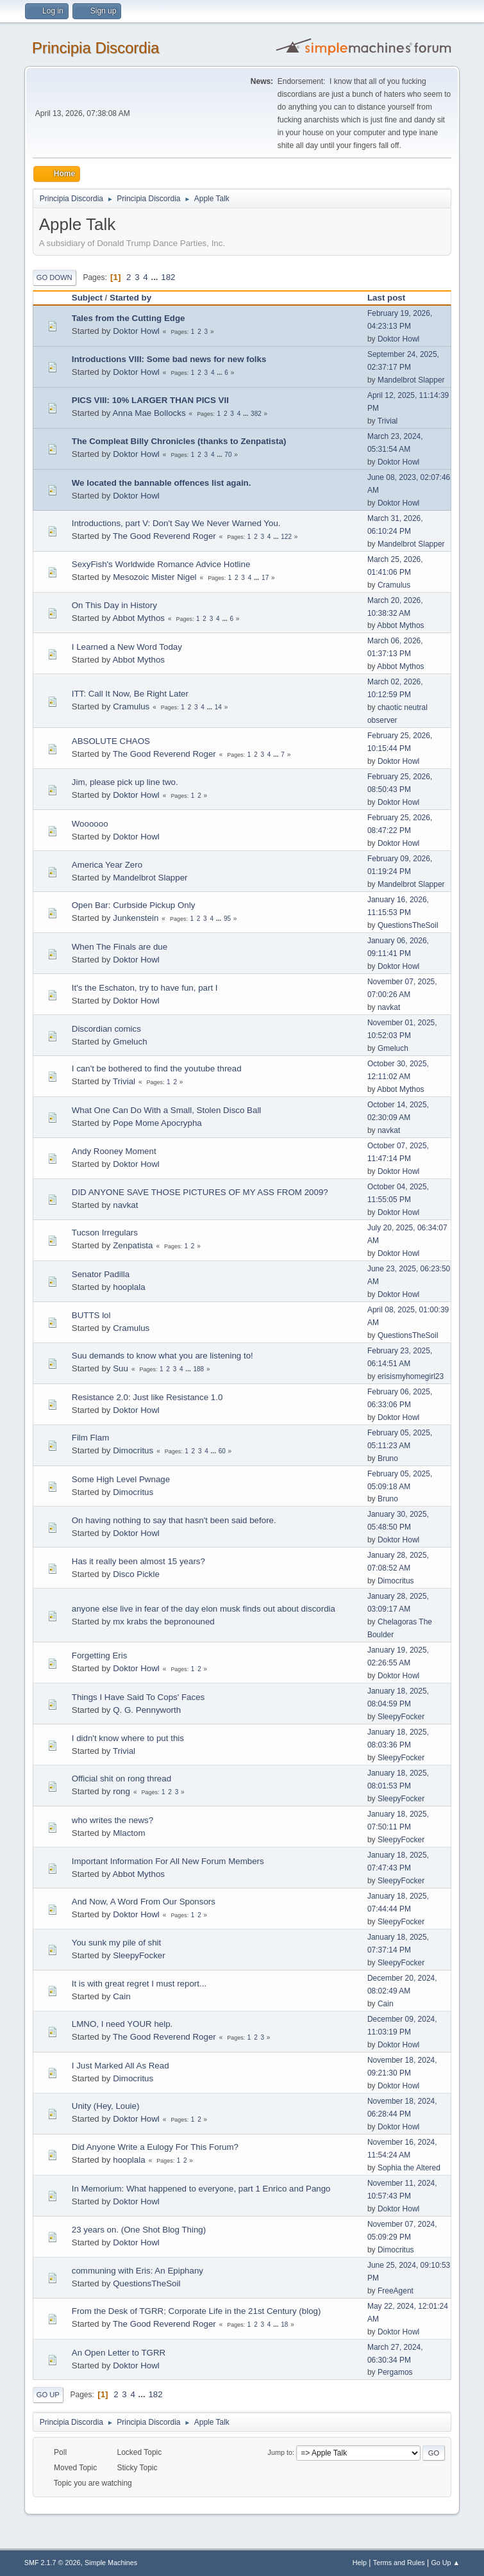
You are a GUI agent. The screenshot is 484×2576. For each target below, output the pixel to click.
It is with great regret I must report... (139, 1983)
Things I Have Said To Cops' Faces (138, 1697)
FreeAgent (395, 2290)
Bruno (388, 1458)
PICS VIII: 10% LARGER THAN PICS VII (150, 400)
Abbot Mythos (138, 618)
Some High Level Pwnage (121, 1479)
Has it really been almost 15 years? (138, 1561)
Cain (121, 1996)
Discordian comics (106, 1029)
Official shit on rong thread (121, 1778)
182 (168, 277)
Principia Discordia (96, 47)
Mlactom (129, 1833)
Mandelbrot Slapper (411, 380)
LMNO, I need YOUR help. (122, 2024)
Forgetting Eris (100, 1655)
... (155, 277)
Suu (120, 1368)
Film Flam (91, 1437)
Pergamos (395, 2372)
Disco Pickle (136, 1574)
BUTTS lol (91, 1315)
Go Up (48, 2394)
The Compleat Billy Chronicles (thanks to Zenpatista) (179, 441)
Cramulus (394, 585)
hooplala (129, 1287)
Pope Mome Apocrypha (157, 1123)
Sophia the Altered (409, 2167)
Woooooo (90, 824)
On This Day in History (114, 605)
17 (265, 577)
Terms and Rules (399, 2562)
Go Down (54, 277)
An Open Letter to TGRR (118, 2352)
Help (360, 2562)
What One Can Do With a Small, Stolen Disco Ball (167, 1110)
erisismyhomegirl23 (411, 1376)
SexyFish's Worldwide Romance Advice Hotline (161, 564)
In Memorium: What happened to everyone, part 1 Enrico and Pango (201, 2188)
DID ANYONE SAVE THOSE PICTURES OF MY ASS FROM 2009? (200, 1192)
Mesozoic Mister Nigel (154, 577)
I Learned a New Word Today (127, 647)
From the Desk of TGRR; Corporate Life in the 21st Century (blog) (196, 2311)
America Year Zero (107, 865)
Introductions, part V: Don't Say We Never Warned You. (176, 523)
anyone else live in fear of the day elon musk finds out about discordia (203, 1609)
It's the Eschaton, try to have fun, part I (145, 988)
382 (256, 413)
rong (121, 1791)
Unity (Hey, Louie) (106, 2106)
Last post (392, 297)
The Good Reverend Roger (164, 536)
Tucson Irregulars (105, 1232)
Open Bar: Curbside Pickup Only (134, 905)
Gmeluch (130, 1041)
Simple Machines (111, 2562)
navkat (389, 1007)
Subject (87, 297)
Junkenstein (135, 918)
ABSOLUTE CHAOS (111, 741)
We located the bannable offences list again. (161, 483)
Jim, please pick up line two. (125, 782)
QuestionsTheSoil (408, 925)
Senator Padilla (100, 1274)
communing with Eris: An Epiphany (137, 2270)
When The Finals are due (119, 947)
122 (286, 536)
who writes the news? (112, 1820)
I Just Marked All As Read (120, 2065)
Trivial (388, 421)
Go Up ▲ (445, 2562)
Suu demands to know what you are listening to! (162, 1355)
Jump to (280, 2452)
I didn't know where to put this (128, 1738)
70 (227, 454)
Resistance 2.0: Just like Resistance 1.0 (147, 1397)
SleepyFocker (401, 1716)
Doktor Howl (136, 331)
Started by (130, 297)
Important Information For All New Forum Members (168, 1861)
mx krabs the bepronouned (164, 1621)
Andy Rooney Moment (114, 1151)
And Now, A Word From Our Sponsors (143, 1901)
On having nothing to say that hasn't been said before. (174, 1520)
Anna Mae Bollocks (148, 413)
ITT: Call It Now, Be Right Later (130, 693)
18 (284, 2324)
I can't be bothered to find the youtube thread (157, 1068)
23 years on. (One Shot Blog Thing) (139, 2229)
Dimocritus (133, 1450)
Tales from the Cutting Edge (128, 318)
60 (222, 1451)
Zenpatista (133, 1245)
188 (198, 1369)
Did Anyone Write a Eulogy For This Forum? (155, 2147)
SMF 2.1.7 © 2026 (52, 2562)
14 (218, 707)
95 (227, 918)
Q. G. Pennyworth (147, 1710)
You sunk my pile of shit (117, 1942)
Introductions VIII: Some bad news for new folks (169, 359)
